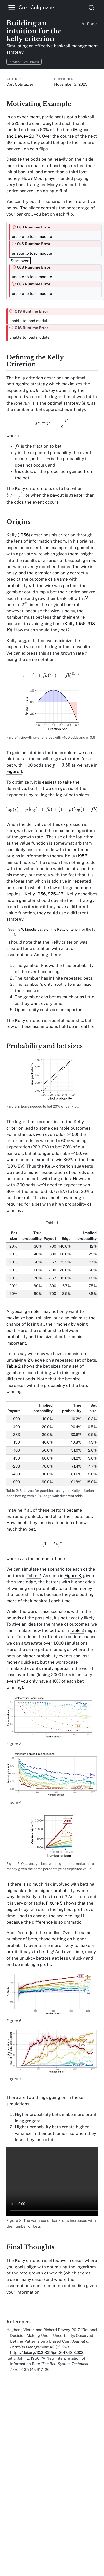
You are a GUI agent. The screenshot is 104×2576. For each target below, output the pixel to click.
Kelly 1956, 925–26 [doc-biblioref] (44, 893)
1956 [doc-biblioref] (24, 534)
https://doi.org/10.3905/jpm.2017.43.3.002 (46, 2352)
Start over (20, 260)
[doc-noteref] (44, 836)
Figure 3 (72, 1575)
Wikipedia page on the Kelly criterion (50, 929)
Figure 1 (14, 771)
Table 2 (13, 1366)
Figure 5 (54, 1903)
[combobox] (92, 7)
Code (88, 24)
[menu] (11, 7)
